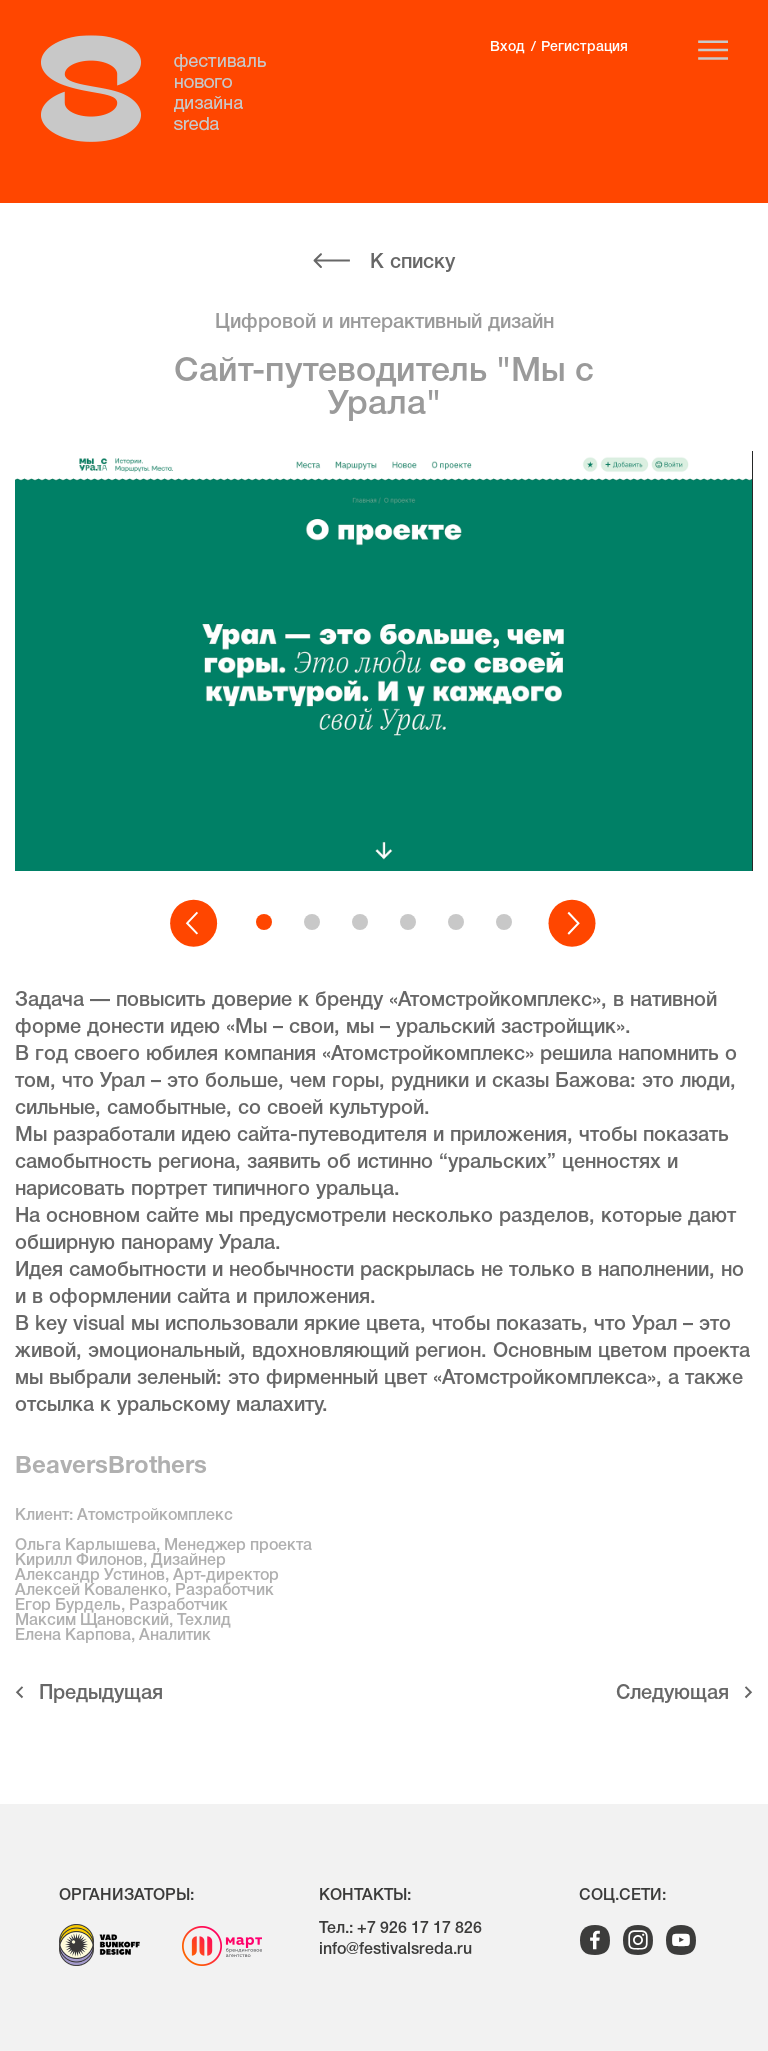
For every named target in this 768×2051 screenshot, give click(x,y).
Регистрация (584, 47)
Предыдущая (101, 1694)
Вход (507, 47)
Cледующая (672, 1694)
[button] (195, 924)
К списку (412, 263)
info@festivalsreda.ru (395, 1950)
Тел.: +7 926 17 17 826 (400, 1929)
